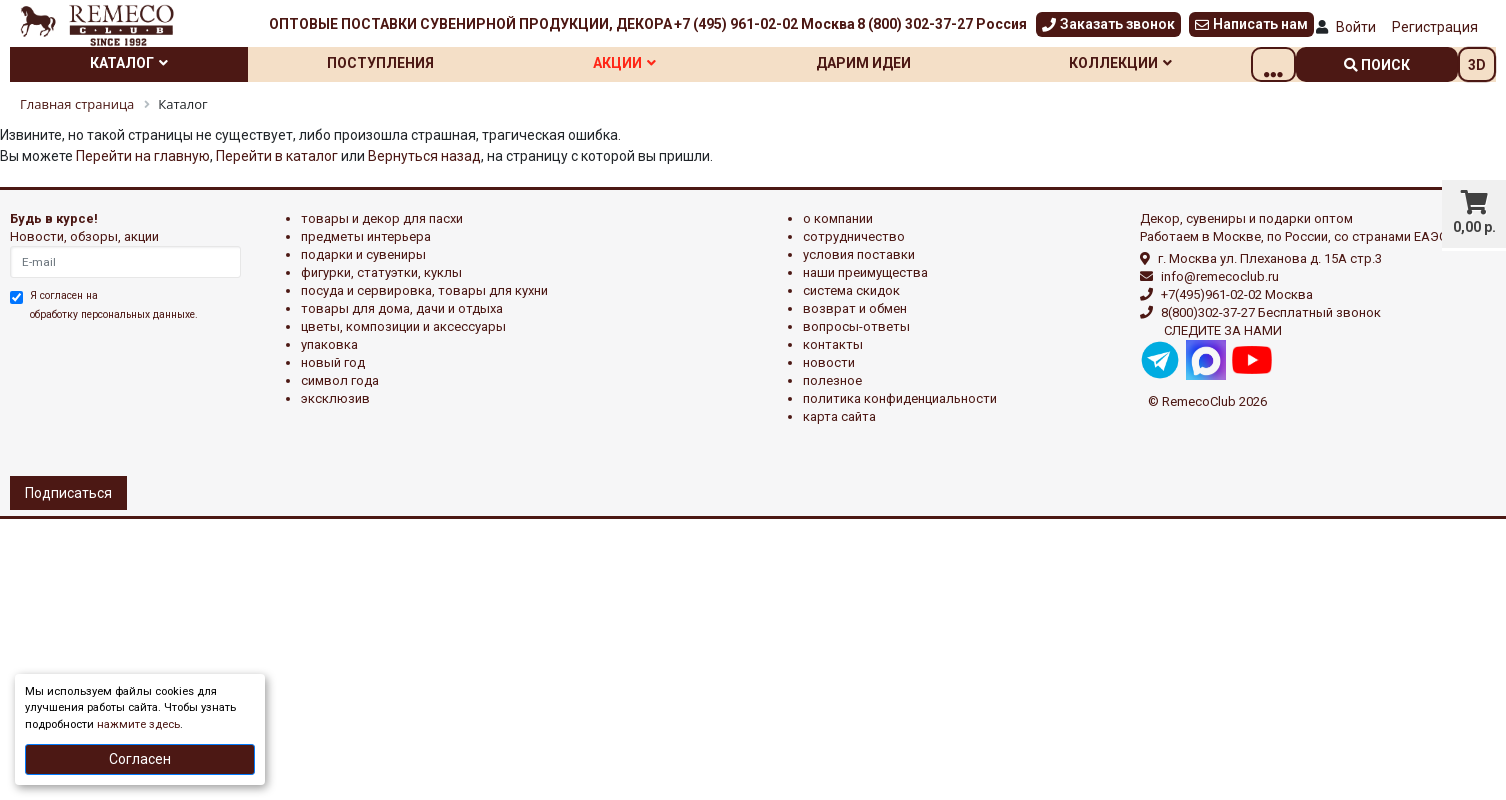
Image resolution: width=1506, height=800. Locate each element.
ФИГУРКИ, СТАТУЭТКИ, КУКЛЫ (381, 272)
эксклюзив (335, 398)
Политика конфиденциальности (900, 398)
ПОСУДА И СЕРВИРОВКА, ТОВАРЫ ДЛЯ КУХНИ (424, 290)
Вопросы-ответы (856, 326)
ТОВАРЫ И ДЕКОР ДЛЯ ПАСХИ (382, 218)
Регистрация (1435, 27)
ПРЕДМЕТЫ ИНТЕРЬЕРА (366, 236)
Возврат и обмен (855, 308)
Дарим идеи (895, 63)
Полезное (832, 380)
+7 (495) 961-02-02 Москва (764, 24)
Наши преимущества (865, 272)
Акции (647, 63)
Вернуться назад (424, 156)
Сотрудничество (854, 236)
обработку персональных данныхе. (114, 314)
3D (1477, 65)
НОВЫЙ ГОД (333, 362)
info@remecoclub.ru (1220, 276)
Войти (1356, 27)
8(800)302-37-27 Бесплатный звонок (1271, 312)
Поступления (393, 63)
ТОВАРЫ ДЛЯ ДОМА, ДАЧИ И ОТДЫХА (402, 308)
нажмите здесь (138, 724)
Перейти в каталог (277, 156)
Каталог (134, 63)
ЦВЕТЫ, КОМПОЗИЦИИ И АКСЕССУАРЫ (403, 326)
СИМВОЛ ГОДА (340, 380)
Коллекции (1161, 63)
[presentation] (97, 396)
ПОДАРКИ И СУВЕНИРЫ (363, 254)
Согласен (140, 759)
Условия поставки (859, 254)
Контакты (833, 344)
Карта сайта (839, 416)
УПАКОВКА (329, 344)
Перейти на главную (143, 156)
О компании (838, 218)
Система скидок (851, 290)
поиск (1377, 65)
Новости (829, 362)
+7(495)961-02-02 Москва (1237, 294)
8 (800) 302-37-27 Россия (942, 24)
